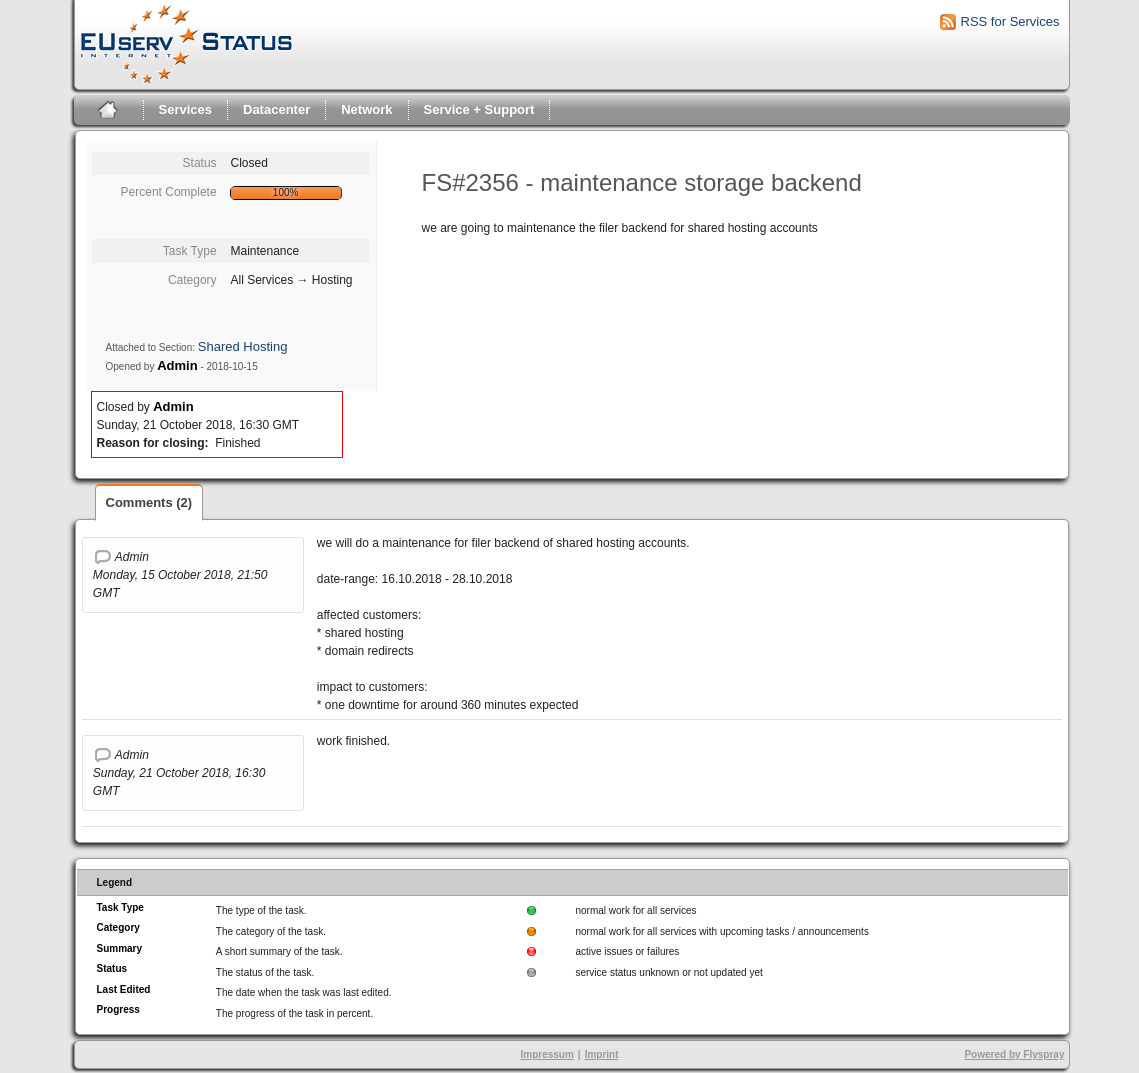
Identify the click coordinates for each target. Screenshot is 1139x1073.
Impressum (546, 1054)
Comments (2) (149, 502)
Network (366, 109)
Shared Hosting (243, 346)
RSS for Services (1010, 21)
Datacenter (276, 109)
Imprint (602, 1054)
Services (186, 109)
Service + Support (479, 109)
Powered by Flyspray (1014, 1054)
